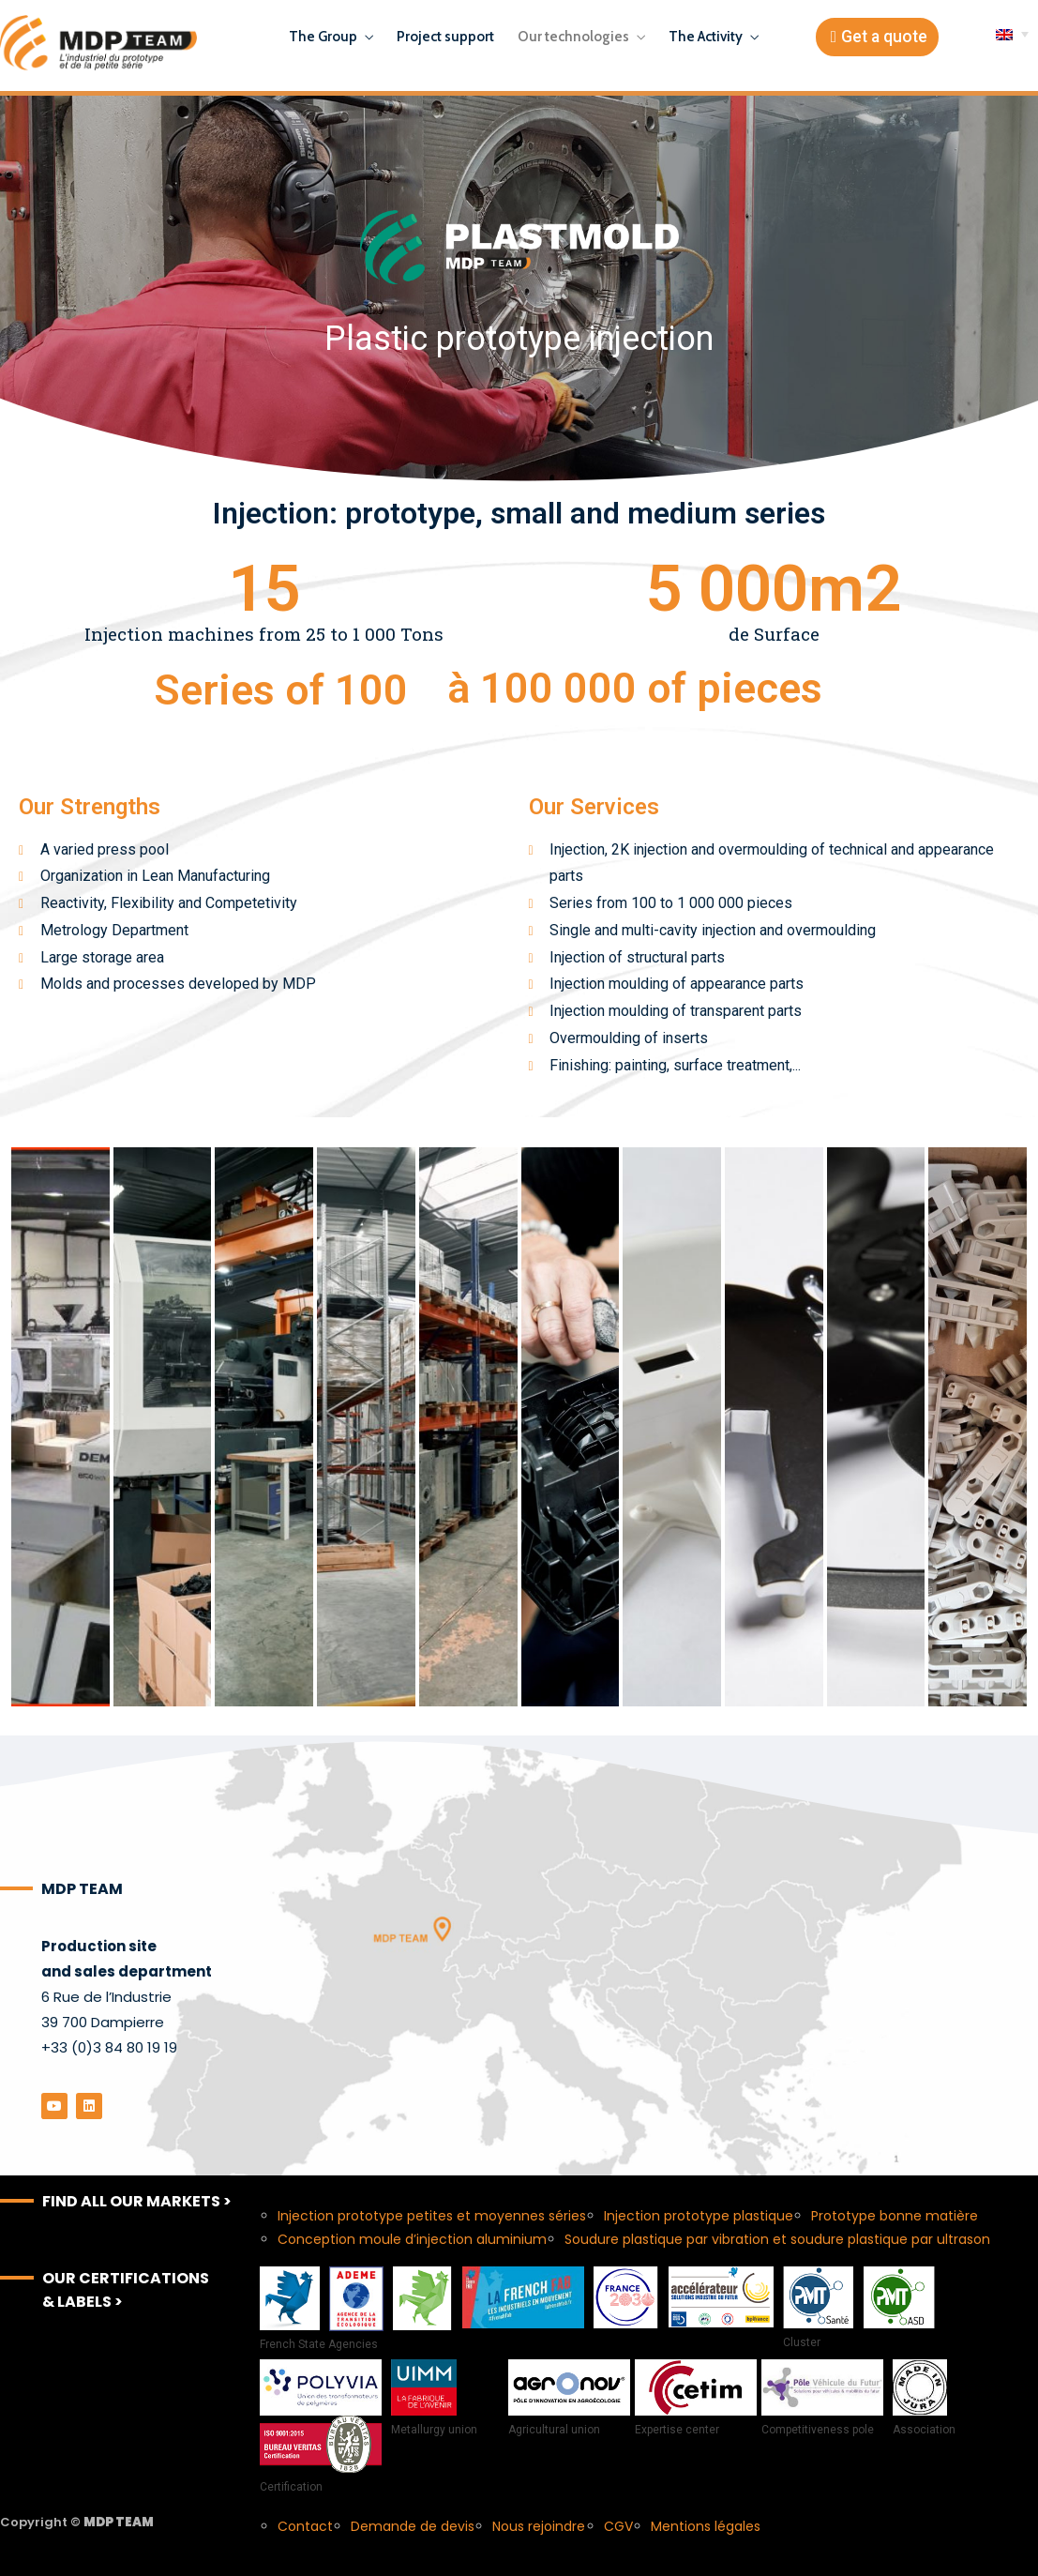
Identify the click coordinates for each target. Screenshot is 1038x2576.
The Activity (706, 36)
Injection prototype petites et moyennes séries (432, 2215)
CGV (618, 2526)
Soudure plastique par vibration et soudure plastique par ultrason (777, 2239)
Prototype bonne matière (894, 2215)
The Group (323, 36)
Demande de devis (412, 2526)
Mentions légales (705, 2526)
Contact (305, 2526)
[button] (877, 37)
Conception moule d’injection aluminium (412, 2239)
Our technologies (573, 36)
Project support (445, 36)
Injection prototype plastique (698, 2215)
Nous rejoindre (538, 2526)
